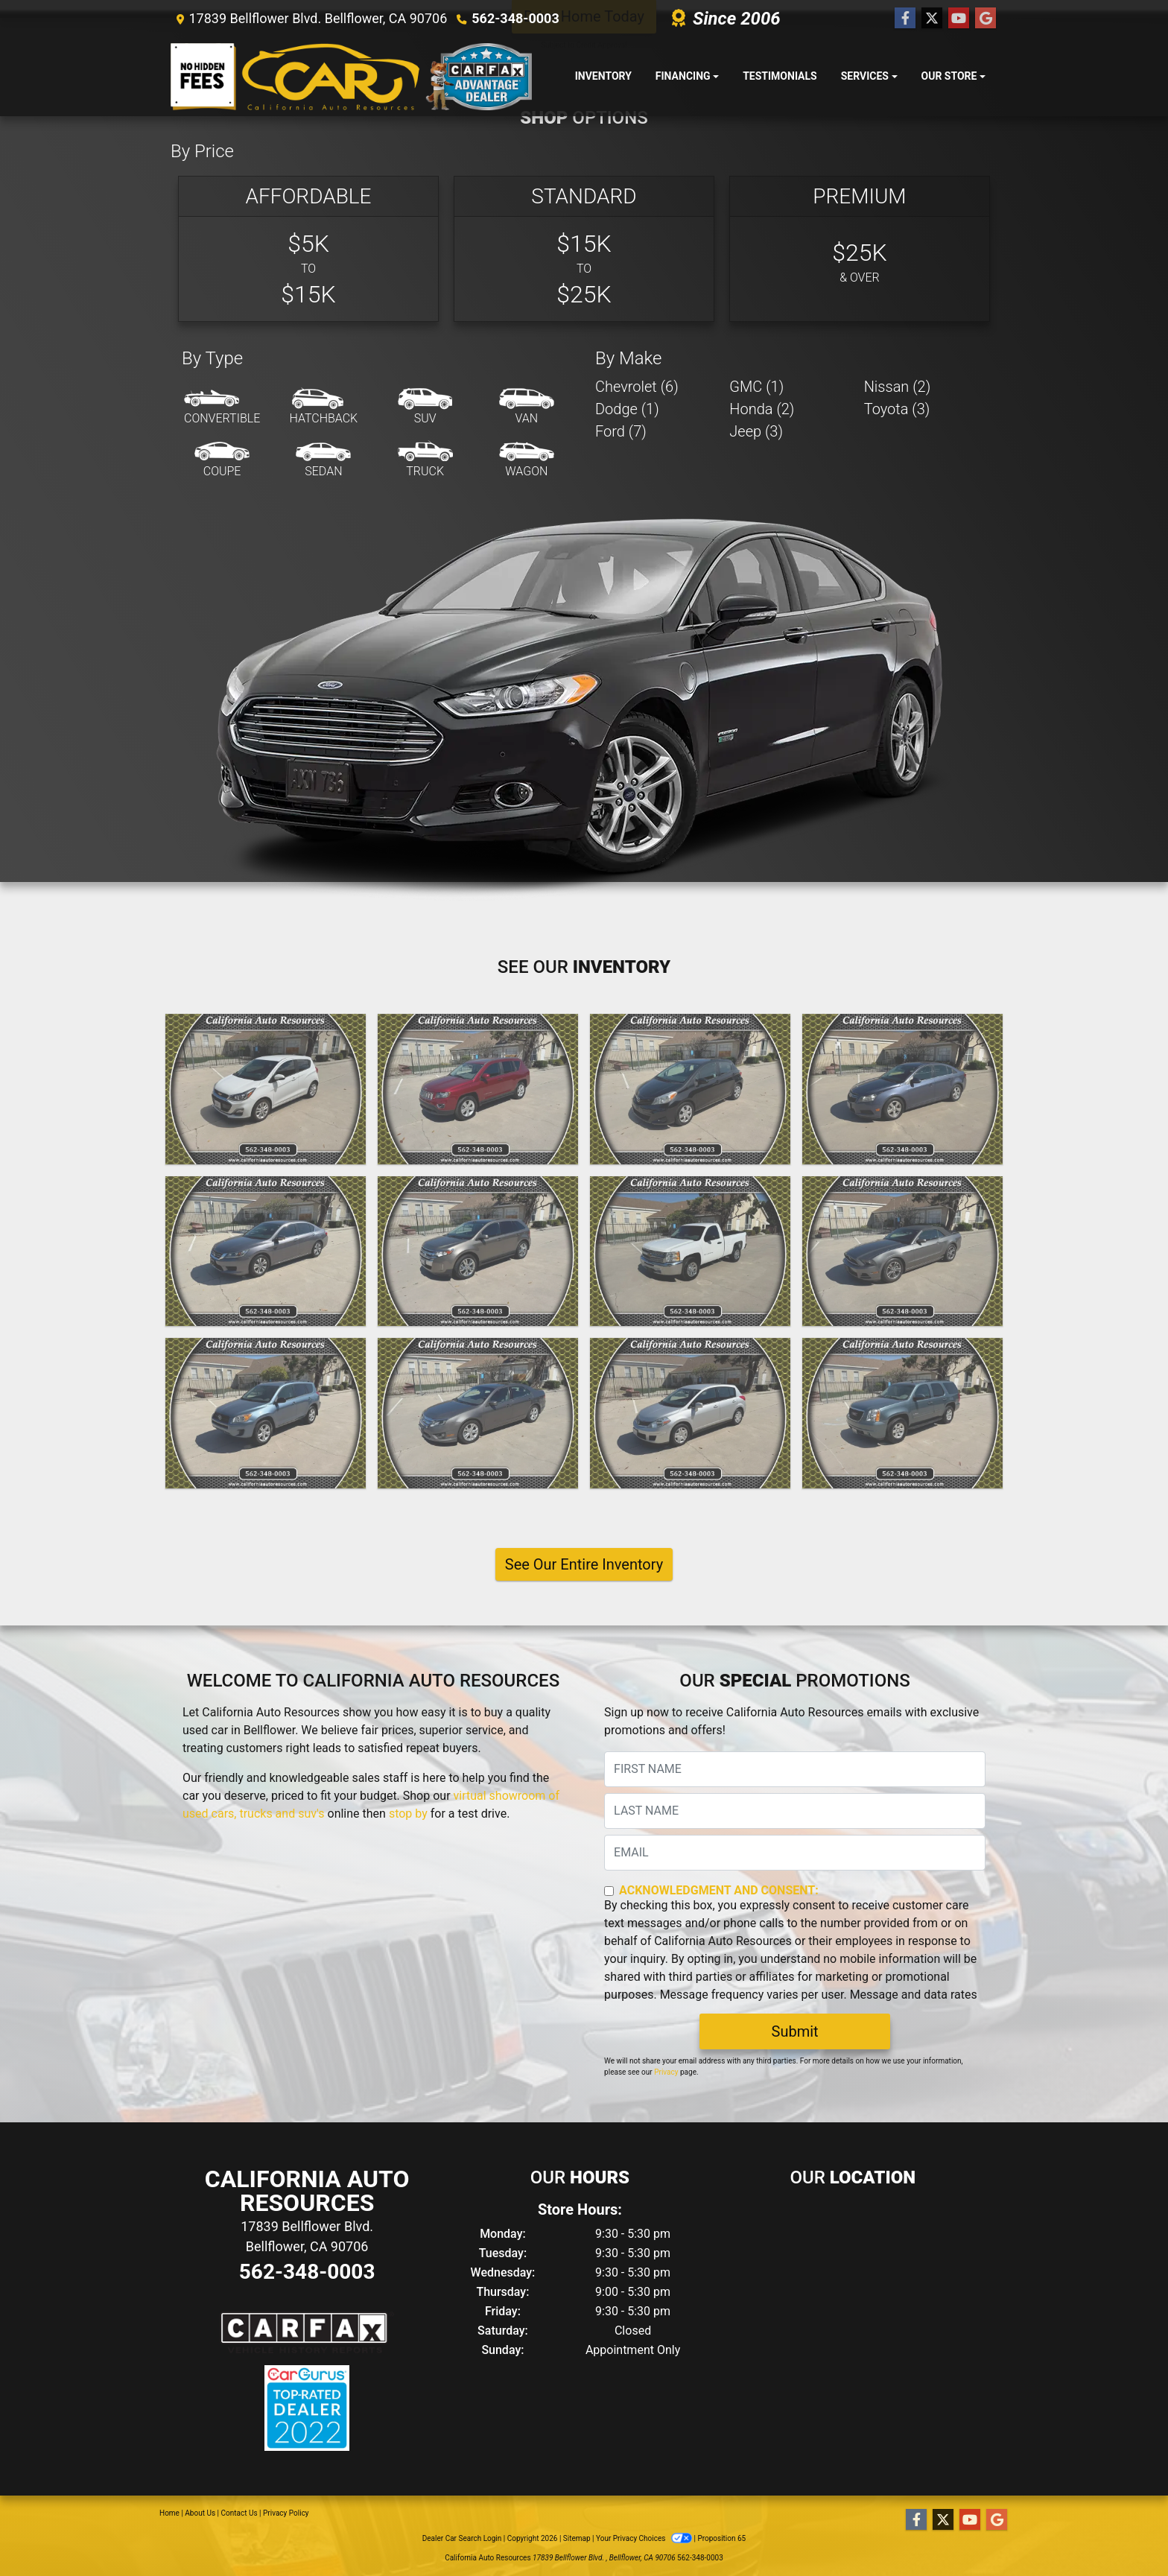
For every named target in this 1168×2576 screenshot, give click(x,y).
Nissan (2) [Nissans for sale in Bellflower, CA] (897, 387)
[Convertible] (222, 407)
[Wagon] (526, 460)
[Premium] (859, 249)
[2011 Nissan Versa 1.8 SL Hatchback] (690, 1413)
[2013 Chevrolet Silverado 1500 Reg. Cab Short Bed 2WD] (690, 1251)
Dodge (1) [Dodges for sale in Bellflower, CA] (627, 409)
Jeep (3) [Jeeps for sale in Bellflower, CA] (756, 431)
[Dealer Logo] (351, 76)
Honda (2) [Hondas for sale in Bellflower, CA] (761, 409)
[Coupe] (222, 460)
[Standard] (584, 249)
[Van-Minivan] (526, 407)
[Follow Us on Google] (985, 18)
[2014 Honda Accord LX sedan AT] (265, 1251)
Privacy (666, 2072)
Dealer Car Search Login (462, 2538)
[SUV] (425, 407)
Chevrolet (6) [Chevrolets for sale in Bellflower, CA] (637, 387)
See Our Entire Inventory (584, 1564)
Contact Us (239, 2513)
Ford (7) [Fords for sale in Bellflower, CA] (621, 431)
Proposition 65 (721, 2538)
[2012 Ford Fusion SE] (478, 1413)
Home (169, 2513)
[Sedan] (323, 460)
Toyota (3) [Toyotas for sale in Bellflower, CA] (897, 409)
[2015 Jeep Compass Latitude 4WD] (478, 1089)
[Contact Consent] (609, 1891)
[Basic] (308, 249)
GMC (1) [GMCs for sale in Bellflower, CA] (756, 387)
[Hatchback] (324, 407)
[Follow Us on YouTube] (958, 18)
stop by (408, 1813)
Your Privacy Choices (645, 2538)
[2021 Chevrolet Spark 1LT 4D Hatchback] (265, 1089)
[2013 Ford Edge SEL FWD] (478, 1251)
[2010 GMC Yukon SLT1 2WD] (902, 1413)
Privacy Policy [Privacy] (286, 2513)
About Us (200, 2513)
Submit (795, 2031)
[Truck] (425, 460)
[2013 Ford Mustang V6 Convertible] (902, 1251)
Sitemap (577, 2538)
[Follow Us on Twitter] (931, 18)
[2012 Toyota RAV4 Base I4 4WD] (265, 1413)
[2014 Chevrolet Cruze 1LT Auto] (902, 1089)
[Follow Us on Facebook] (905, 18)
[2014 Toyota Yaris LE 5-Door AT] (690, 1089)
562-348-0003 (515, 18)
